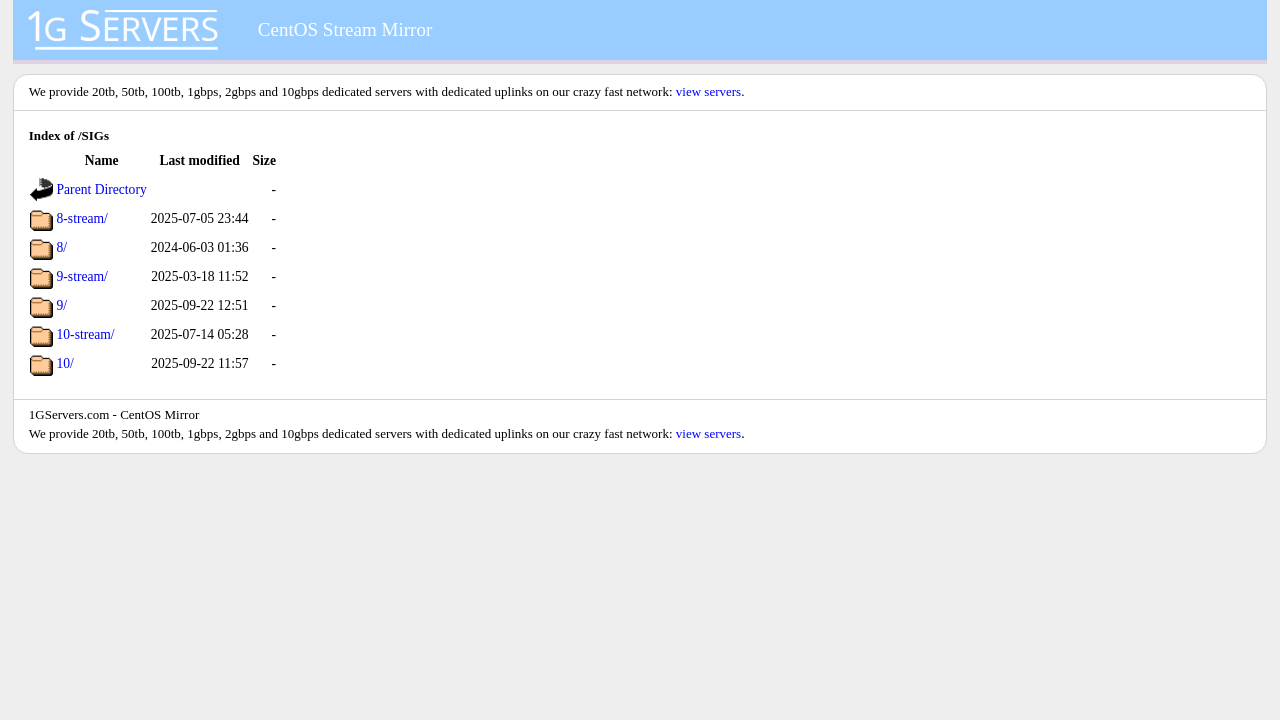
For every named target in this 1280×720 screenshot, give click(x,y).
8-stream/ (82, 218)
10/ (65, 363)
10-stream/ (86, 334)
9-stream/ (82, 276)
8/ (62, 247)
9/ (62, 305)
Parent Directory (102, 189)
